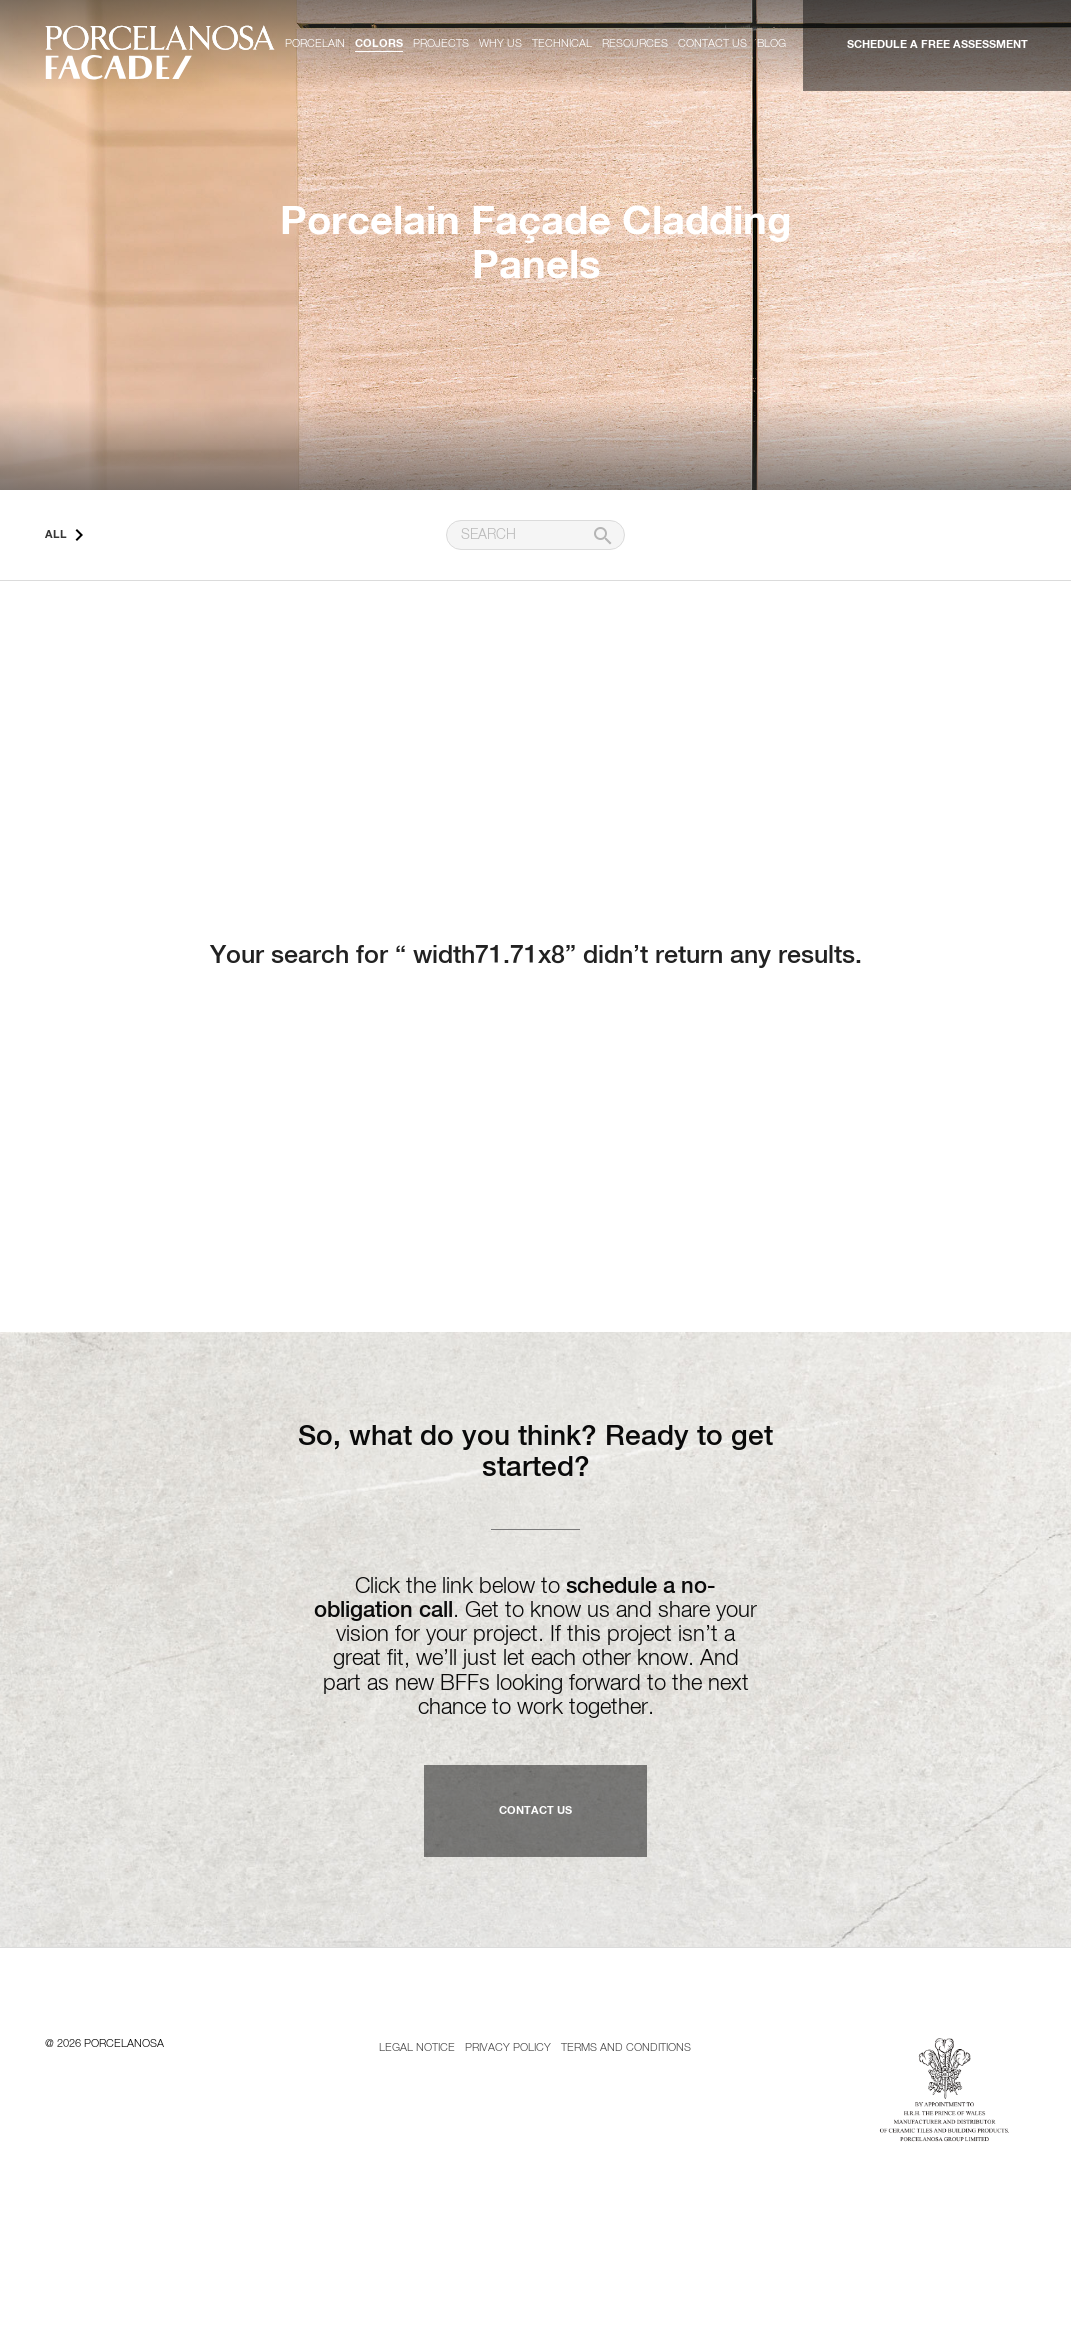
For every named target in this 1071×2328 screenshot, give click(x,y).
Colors (379, 43)
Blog (771, 43)
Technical (562, 43)
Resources (635, 43)
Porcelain (315, 43)
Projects (441, 43)
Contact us (712, 43)
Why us (500, 43)
